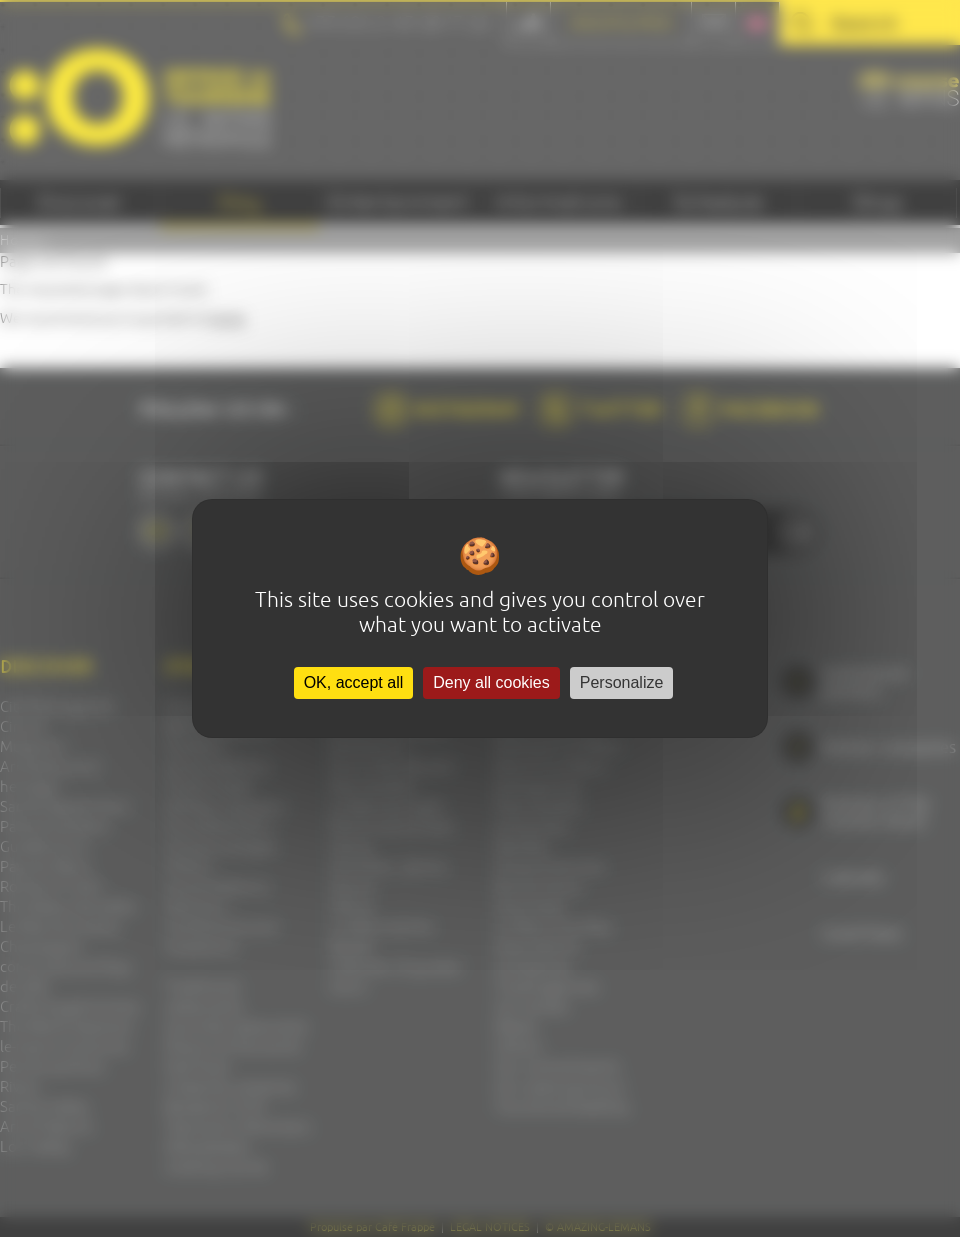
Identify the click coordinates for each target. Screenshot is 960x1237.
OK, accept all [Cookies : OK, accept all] (354, 682)
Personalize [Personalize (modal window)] (622, 682)
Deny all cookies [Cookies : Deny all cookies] (491, 682)
